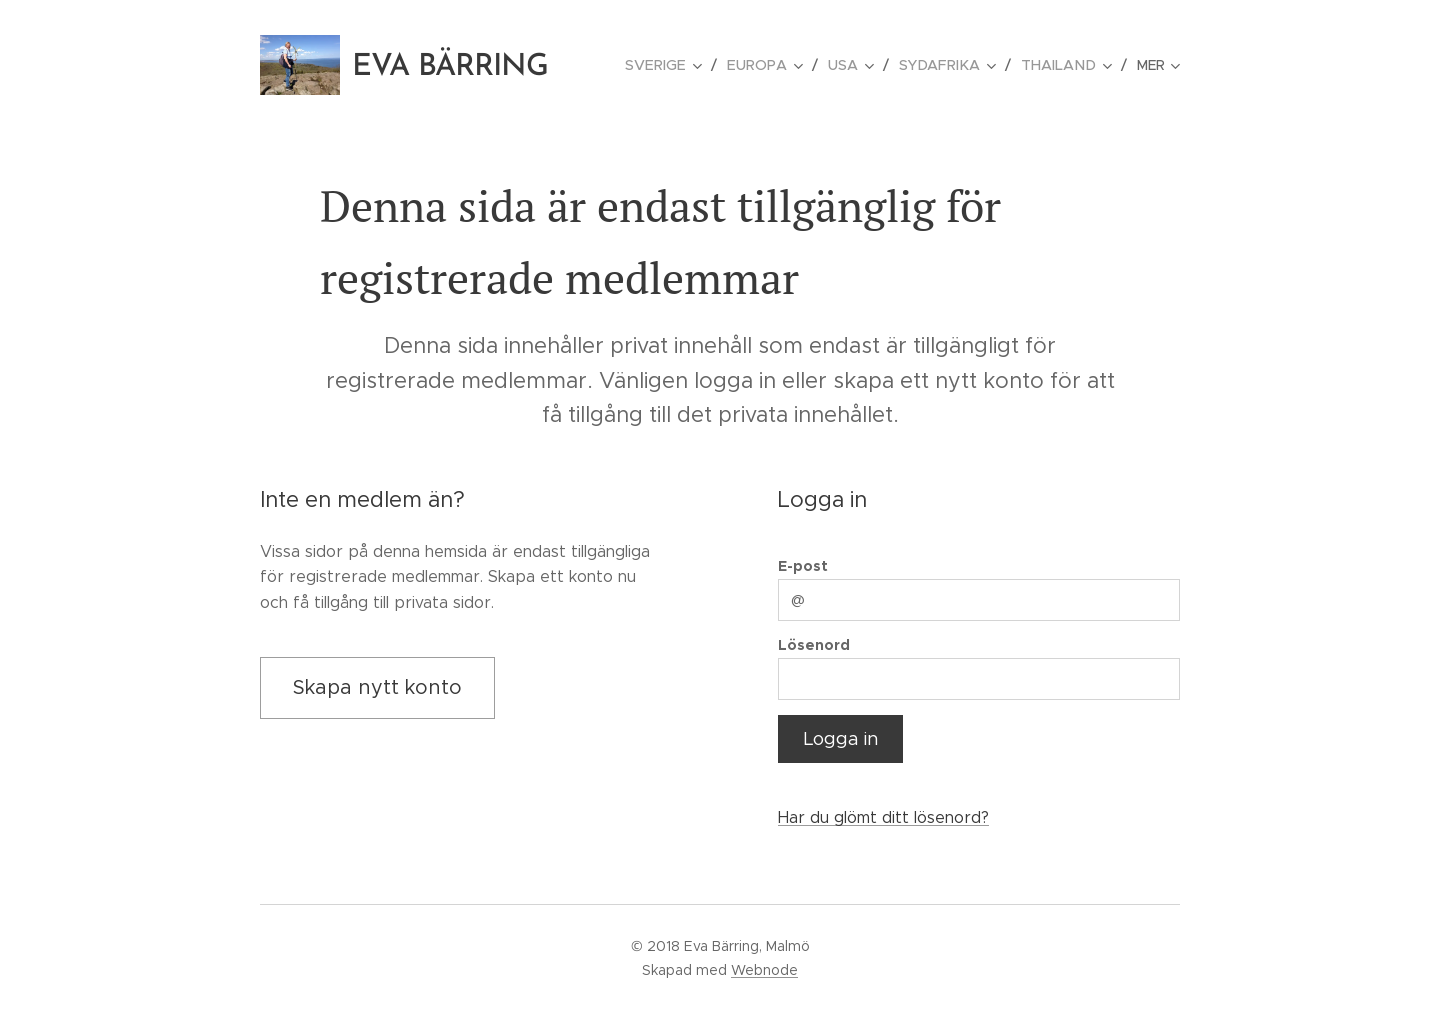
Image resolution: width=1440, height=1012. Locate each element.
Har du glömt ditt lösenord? (883, 818)
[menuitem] (676, 65)
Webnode (764, 970)
